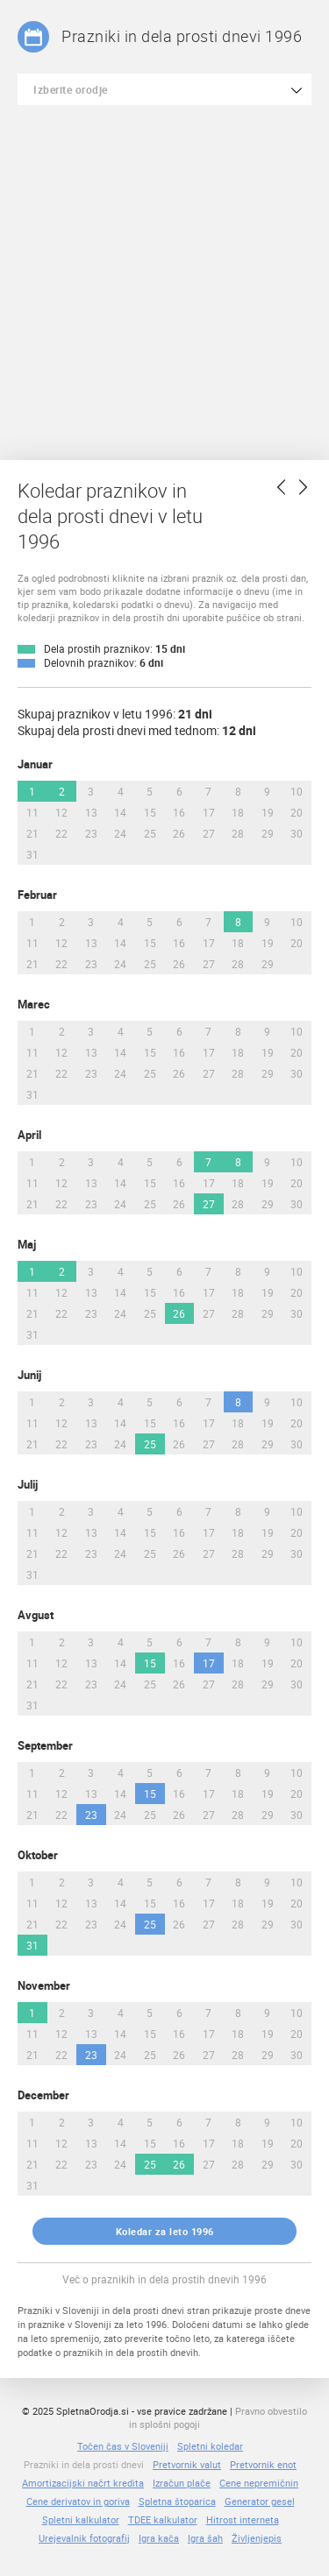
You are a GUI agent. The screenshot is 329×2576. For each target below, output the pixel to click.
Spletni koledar (210, 2445)
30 (296, 833)
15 (150, 812)
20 (296, 812)
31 (32, 854)
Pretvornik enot (263, 2464)
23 (91, 833)
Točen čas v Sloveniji (122, 2445)
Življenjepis (257, 2537)
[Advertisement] (164, 278)
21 (32, 833)
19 (267, 812)
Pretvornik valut (187, 2464)
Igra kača (159, 2537)
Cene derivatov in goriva (78, 2501)
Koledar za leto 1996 (165, 2231)
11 (32, 812)
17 (209, 812)
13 (91, 812)
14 (120, 812)
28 (238, 833)
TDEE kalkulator (162, 2519)
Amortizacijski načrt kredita (83, 2482)
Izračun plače (182, 2482)
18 (238, 812)
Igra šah (205, 2537)
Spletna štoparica (177, 2501)
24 (120, 833)
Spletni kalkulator (80, 2519)
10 (296, 791)
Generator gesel (260, 2501)
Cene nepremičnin (258, 2482)
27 (209, 833)
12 (61, 812)
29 (267, 833)
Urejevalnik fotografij (84, 2537)
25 (150, 833)
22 (61, 833)
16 (179, 812)
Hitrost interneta (242, 2519)
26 (179, 833)
